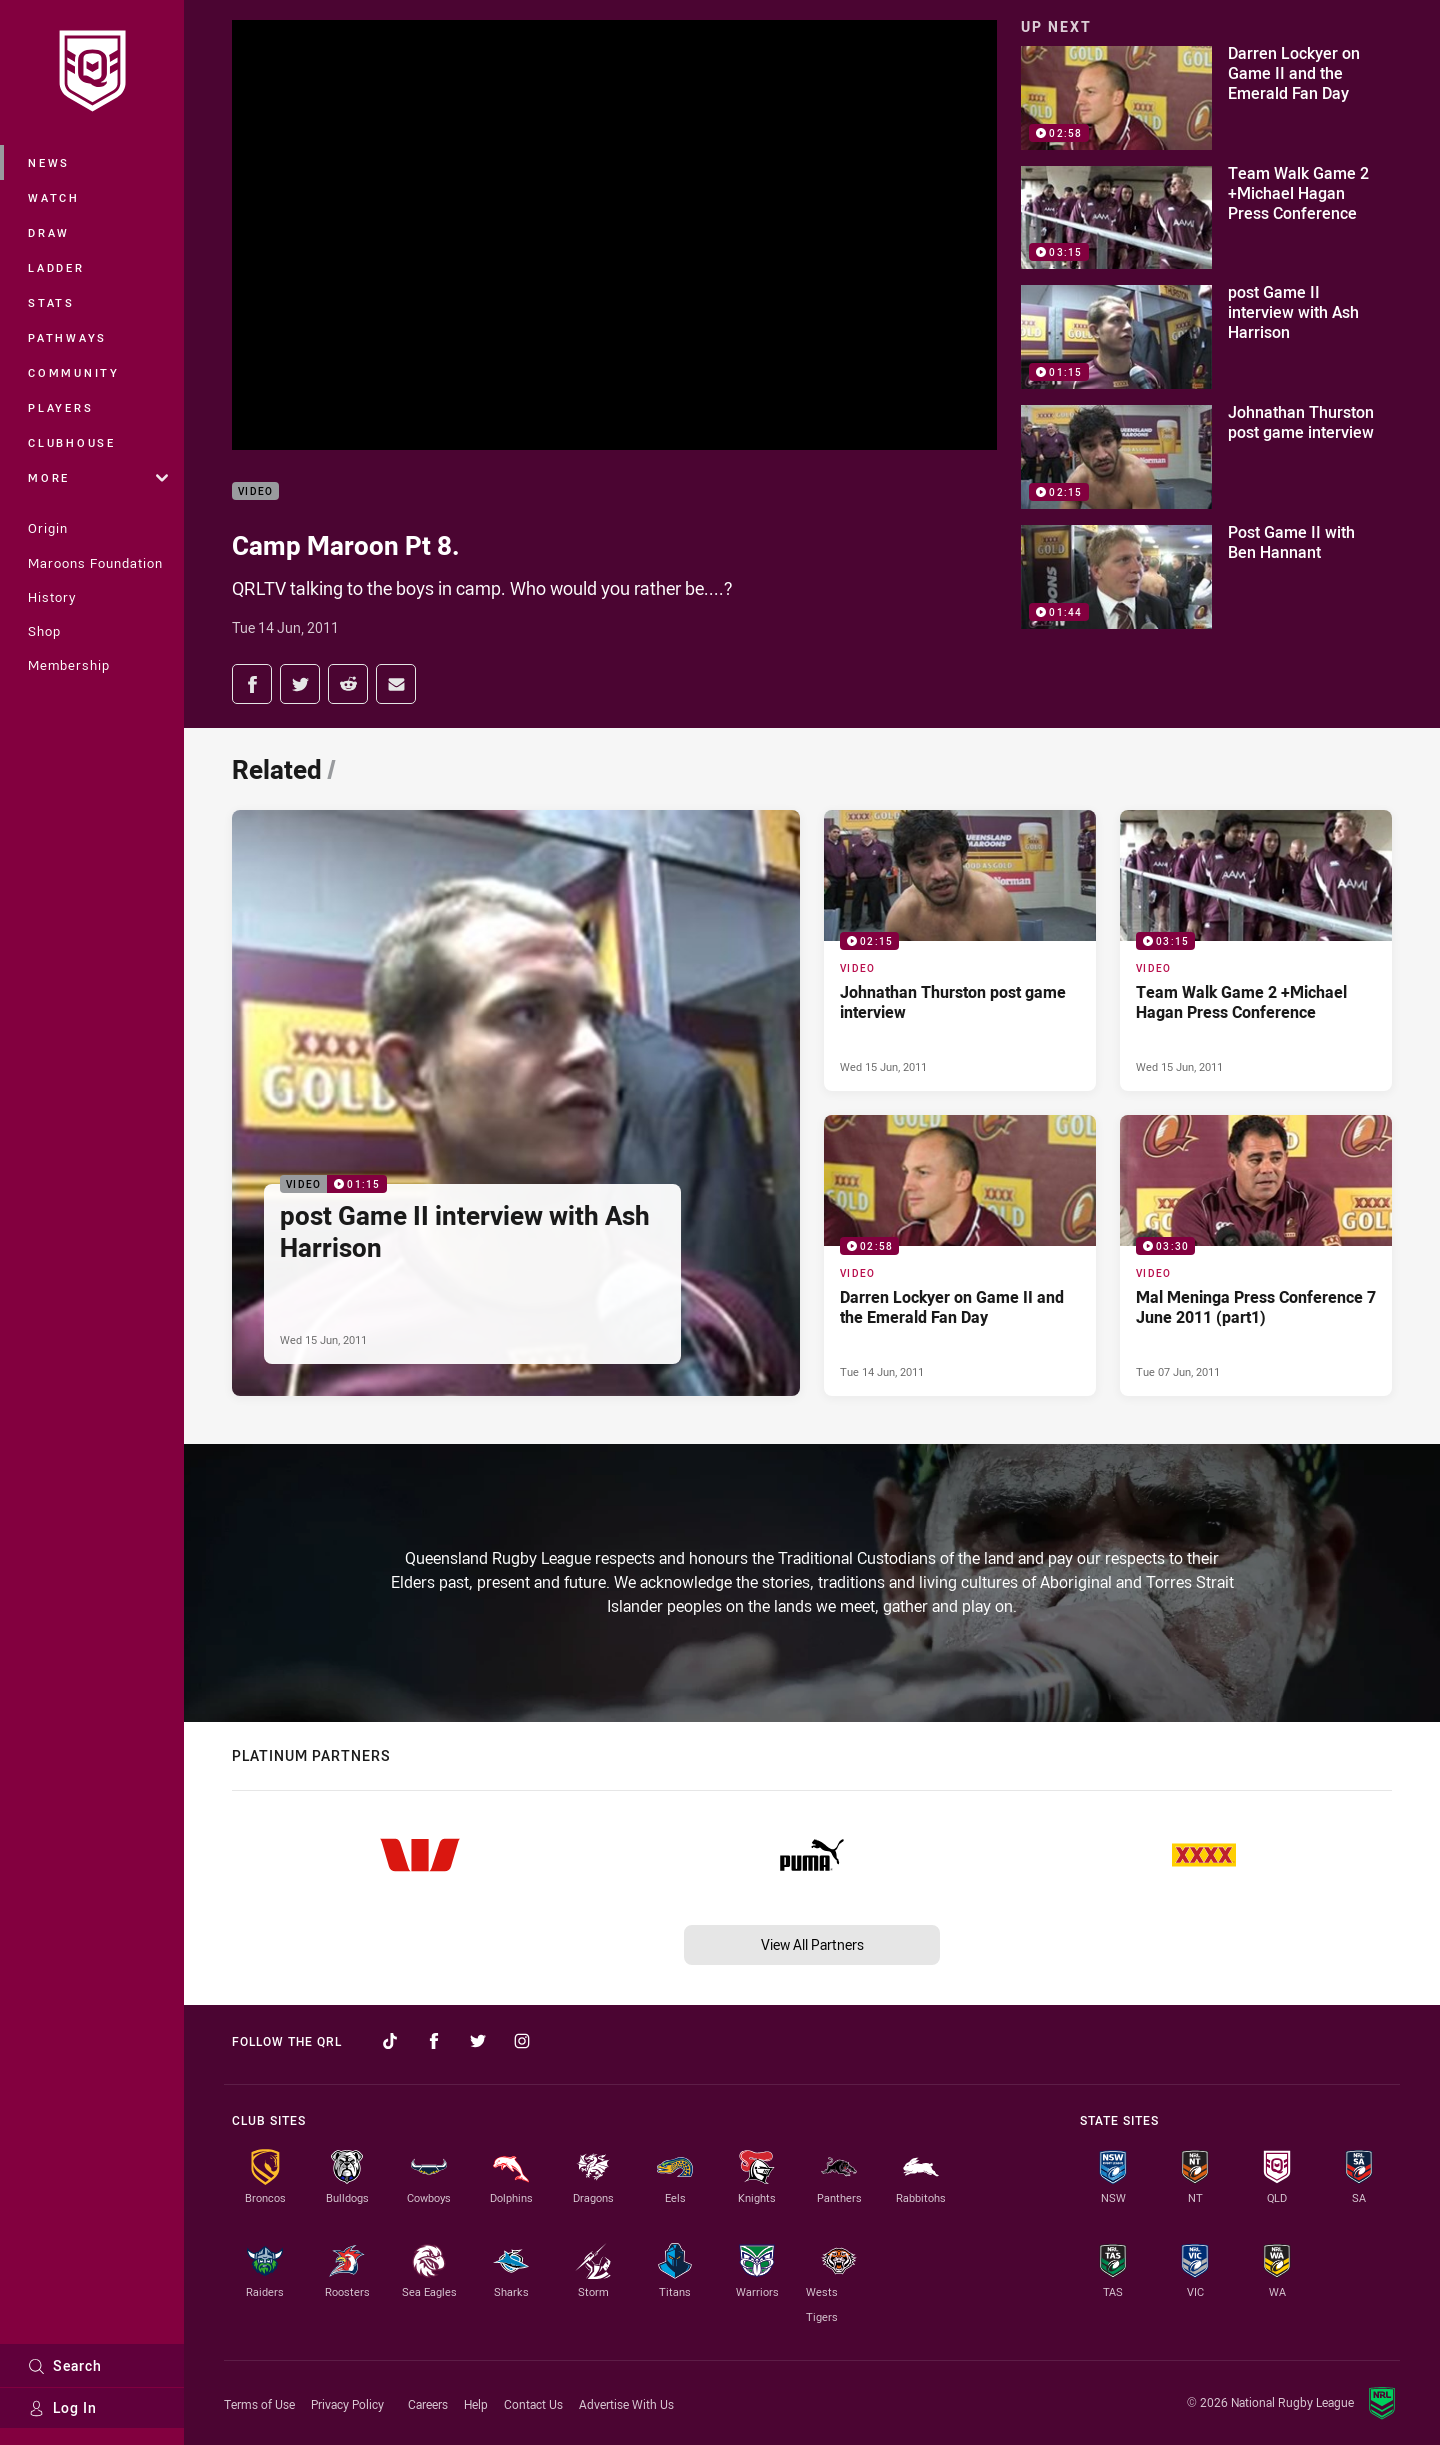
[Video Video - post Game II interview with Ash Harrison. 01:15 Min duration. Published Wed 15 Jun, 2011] (516, 1103)
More (98, 477)
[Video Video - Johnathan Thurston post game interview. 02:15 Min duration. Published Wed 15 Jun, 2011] (960, 950)
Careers (428, 2404)
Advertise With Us (626, 2404)
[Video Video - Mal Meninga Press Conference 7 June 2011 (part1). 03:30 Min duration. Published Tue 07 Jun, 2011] (1256, 1255)
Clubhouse (72, 442)
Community (74, 372)
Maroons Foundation (95, 563)
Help (476, 2404)
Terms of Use (259, 2404)
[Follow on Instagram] (522, 2041)
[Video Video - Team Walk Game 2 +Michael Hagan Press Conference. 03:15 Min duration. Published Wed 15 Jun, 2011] (1256, 950)
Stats (51, 302)
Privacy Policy (347, 2404)
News (49, 162)
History (52, 597)
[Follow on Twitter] (478, 2041)
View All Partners (812, 1944)
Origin (48, 528)
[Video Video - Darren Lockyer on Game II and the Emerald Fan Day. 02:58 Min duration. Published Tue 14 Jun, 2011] (960, 1255)
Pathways (67, 337)
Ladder (56, 267)
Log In (62, 2407)
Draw (49, 232)
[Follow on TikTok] (390, 2041)
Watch (54, 197)
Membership (69, 665)
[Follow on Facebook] (434, 2041)
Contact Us (533, 2404)
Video (255, 491)
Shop (44, 631)
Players (60, 407)
